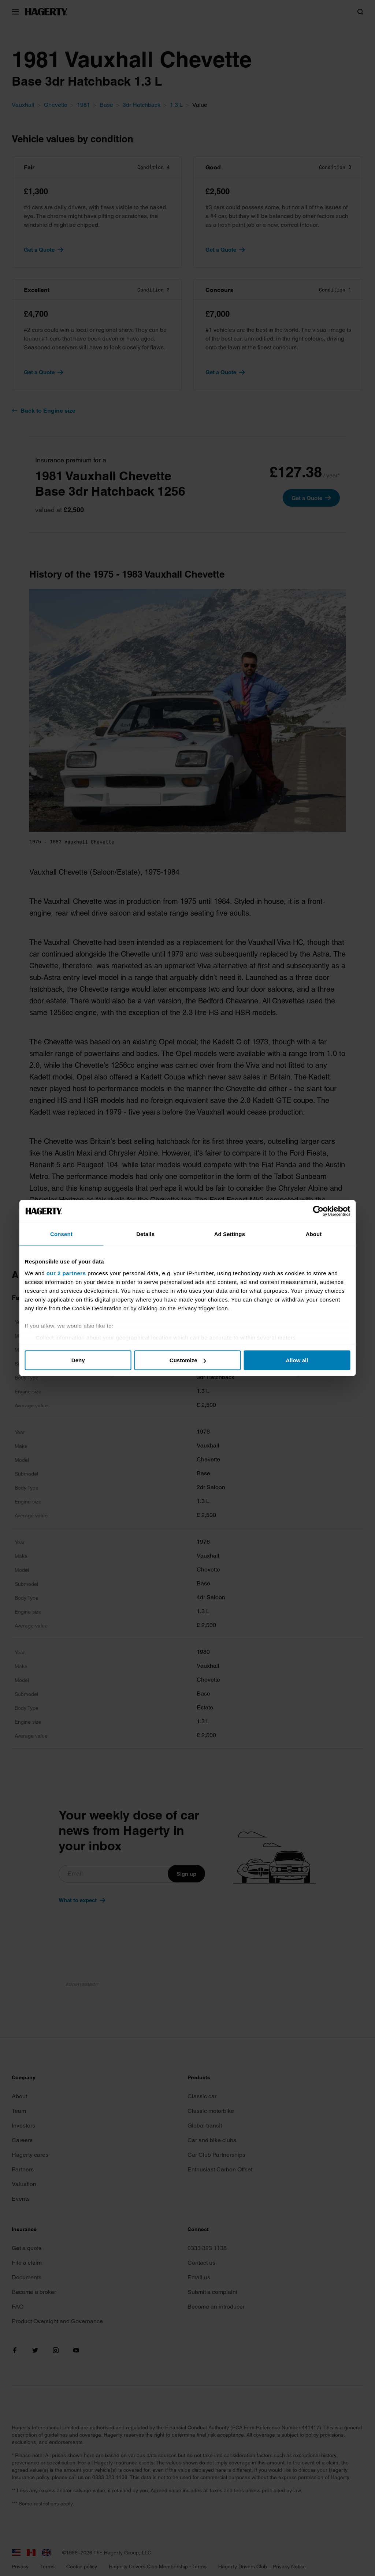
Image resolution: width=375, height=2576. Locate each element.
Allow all (294, 1360)
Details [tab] (146, 1234)
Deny (80, 1360)
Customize (188, 1360)
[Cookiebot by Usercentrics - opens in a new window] (315, 1211)
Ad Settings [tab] (228, 1234)
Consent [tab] (64, 1234)
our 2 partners (69, 1273)
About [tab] (311, 1234)
